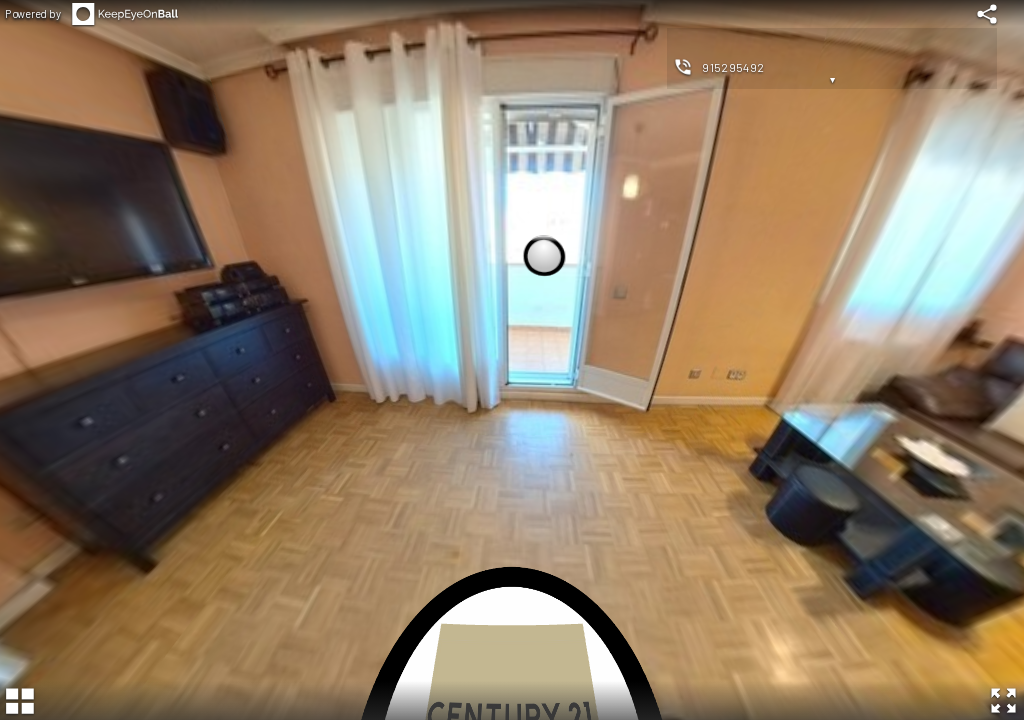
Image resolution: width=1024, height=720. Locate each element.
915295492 (733, 67)
